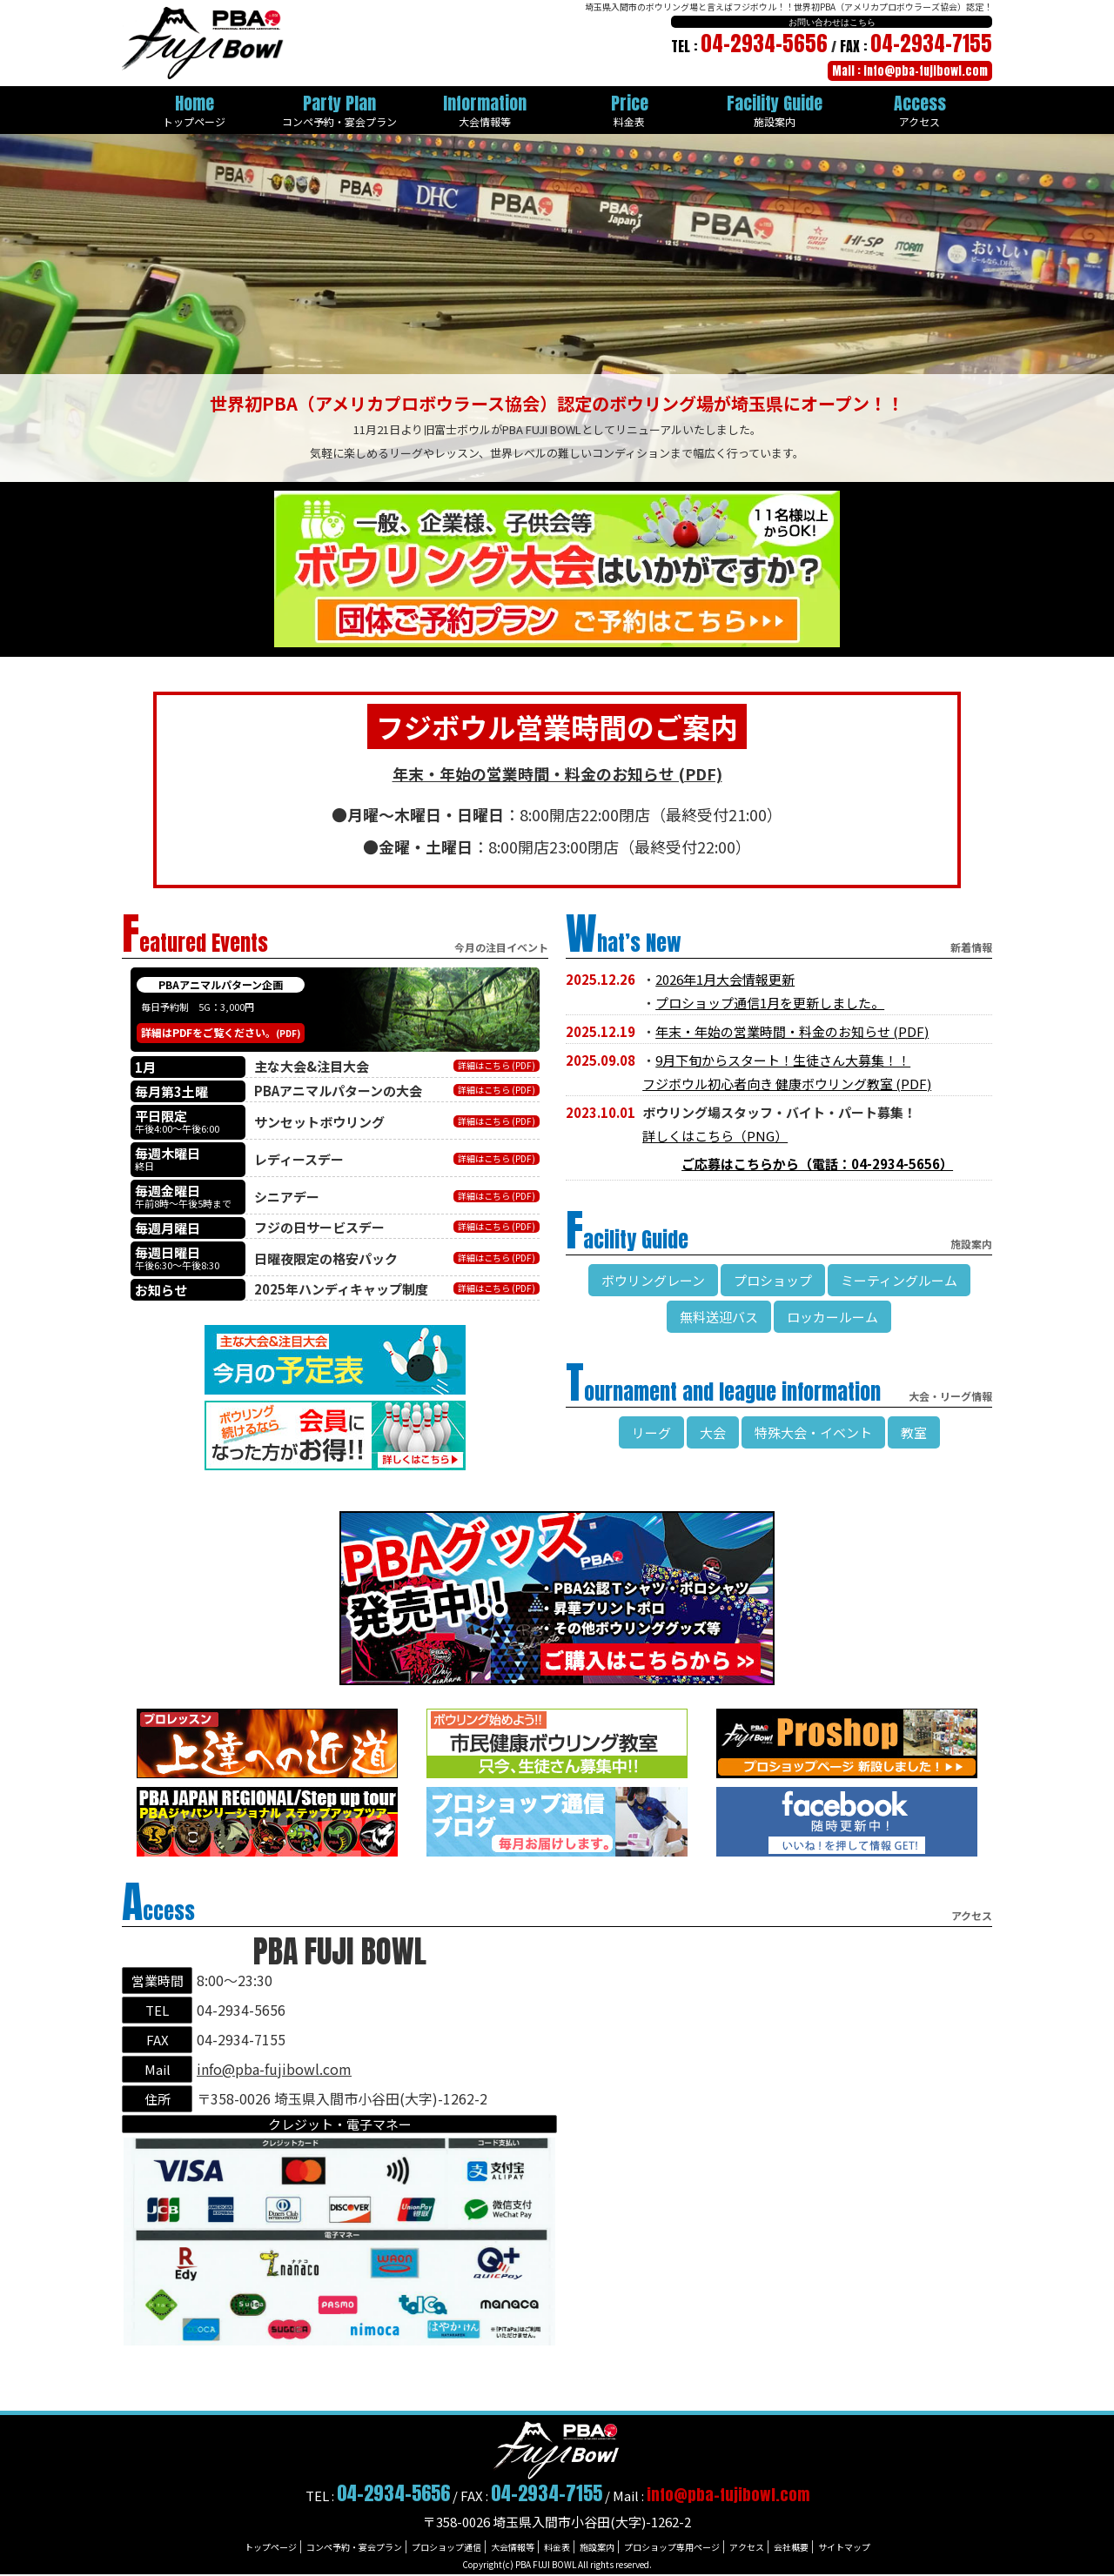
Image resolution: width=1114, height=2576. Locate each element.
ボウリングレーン (653, 1280)
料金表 (557, 2546)
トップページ (271, 2546)
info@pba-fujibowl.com (274, 2068)
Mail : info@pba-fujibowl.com (910, 71)
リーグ (651, 1432)
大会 (713, 1432)
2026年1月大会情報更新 (725, 979)
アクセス (746, 2546)
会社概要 (791, 2546)
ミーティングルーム (899, 1280)
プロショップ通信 (446, 2546)
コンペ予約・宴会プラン (354, 2546)
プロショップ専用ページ (672, 2546)
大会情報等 (512, 2546)
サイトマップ (844, 2546)
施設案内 (597, 2546)
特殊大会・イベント (813, 1432)
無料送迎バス (719, 1317)
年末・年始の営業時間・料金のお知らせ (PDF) (792, 1031)
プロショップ (773, 1280)
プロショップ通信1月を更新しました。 (769, 1003)
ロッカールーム (832, 1317)
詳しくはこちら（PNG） (715, 1136)
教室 (914, 1432)
